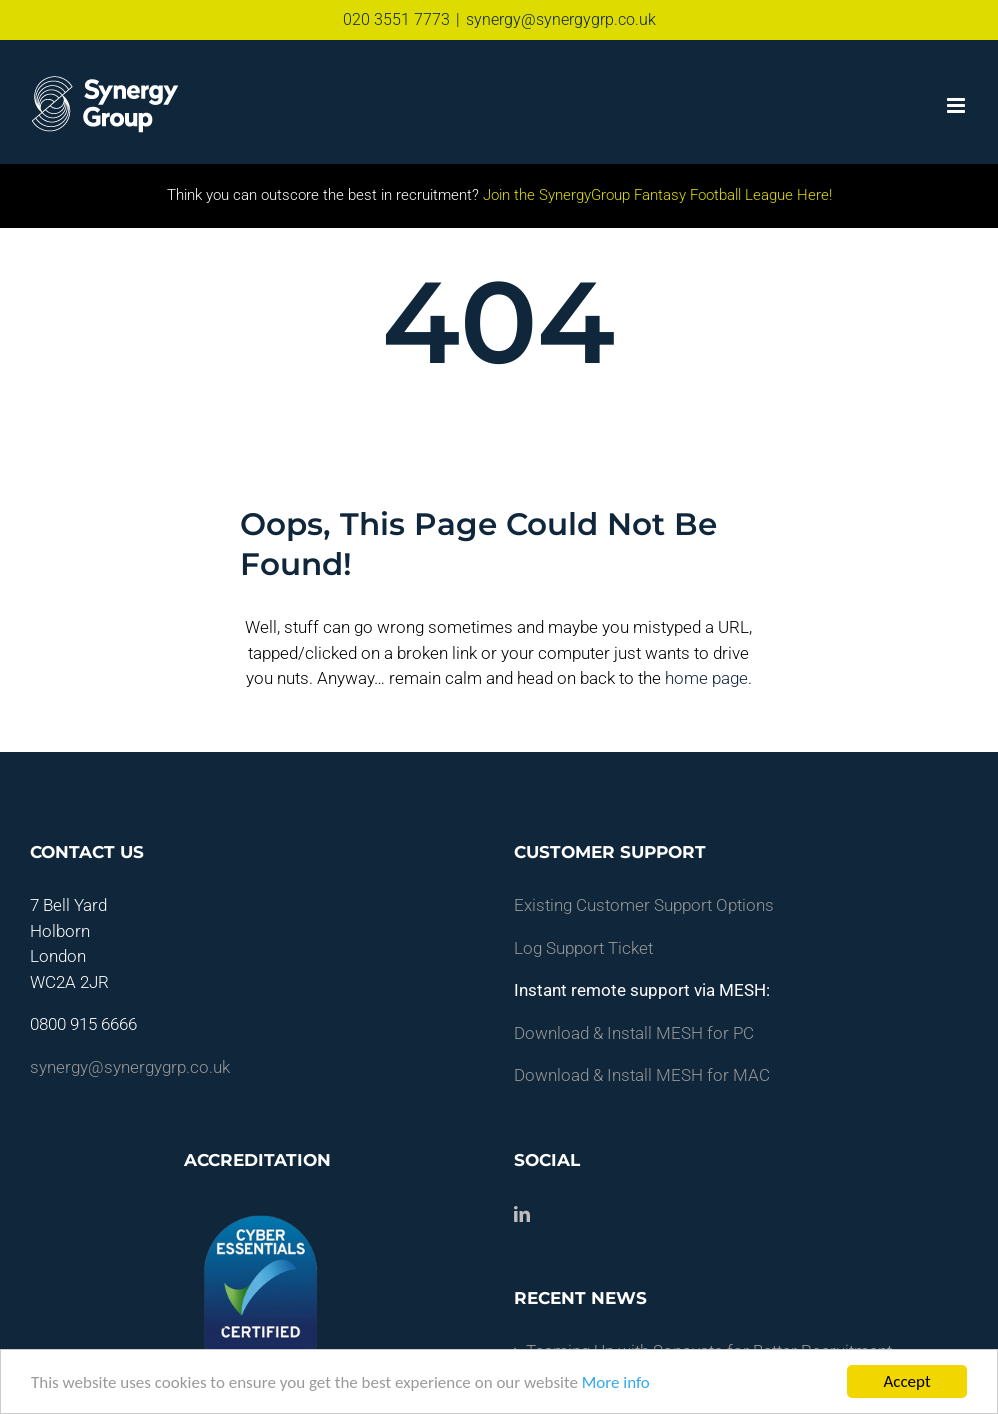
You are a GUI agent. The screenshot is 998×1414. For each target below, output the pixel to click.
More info (616, 1382)
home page (706, 678)
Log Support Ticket (583, 948)
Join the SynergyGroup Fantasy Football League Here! (655, 195)
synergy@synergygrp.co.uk (561, 19)
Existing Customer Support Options (644, 905)
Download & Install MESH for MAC (642, 1075)
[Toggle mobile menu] (957, 105)
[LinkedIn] (522, 1214)
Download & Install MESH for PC (634, 1033)
